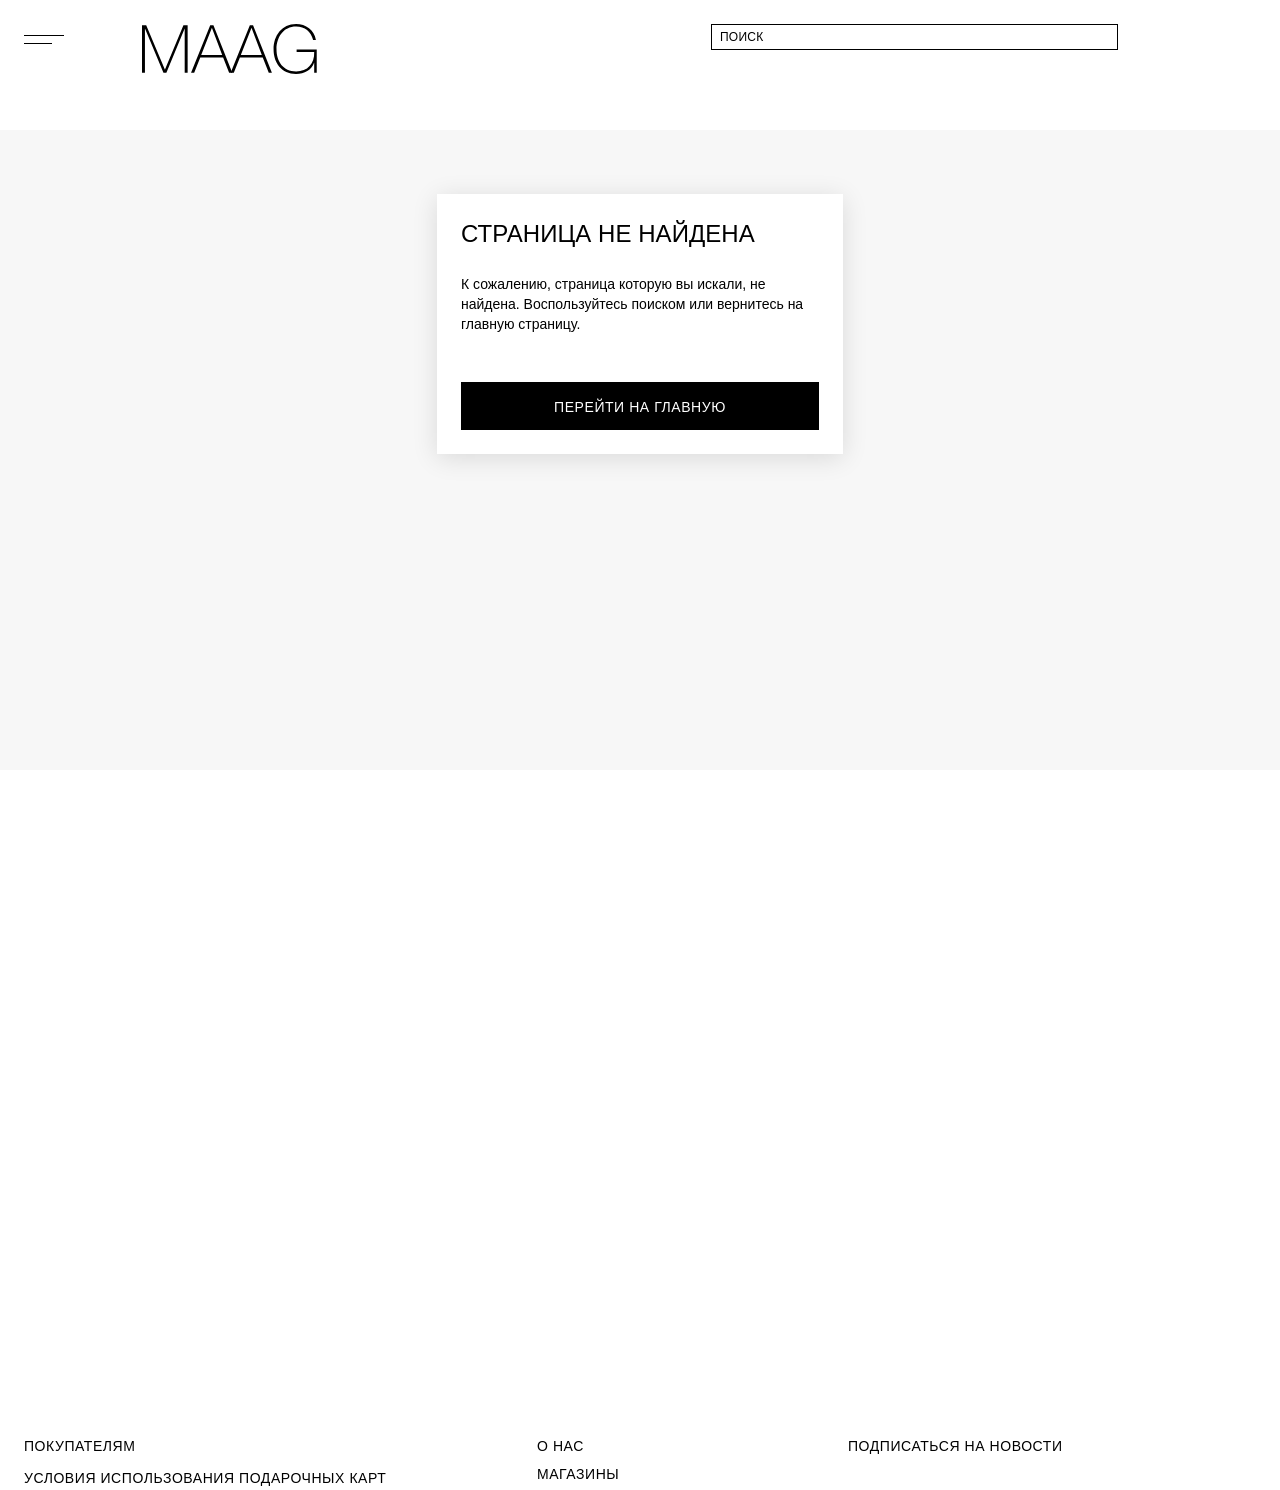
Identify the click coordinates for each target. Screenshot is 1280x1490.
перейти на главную (640, 407)
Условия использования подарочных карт (205, 1478)
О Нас (560, 1446)
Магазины (578, 1474)
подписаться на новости (955, 1446)
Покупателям (79, 1446)
